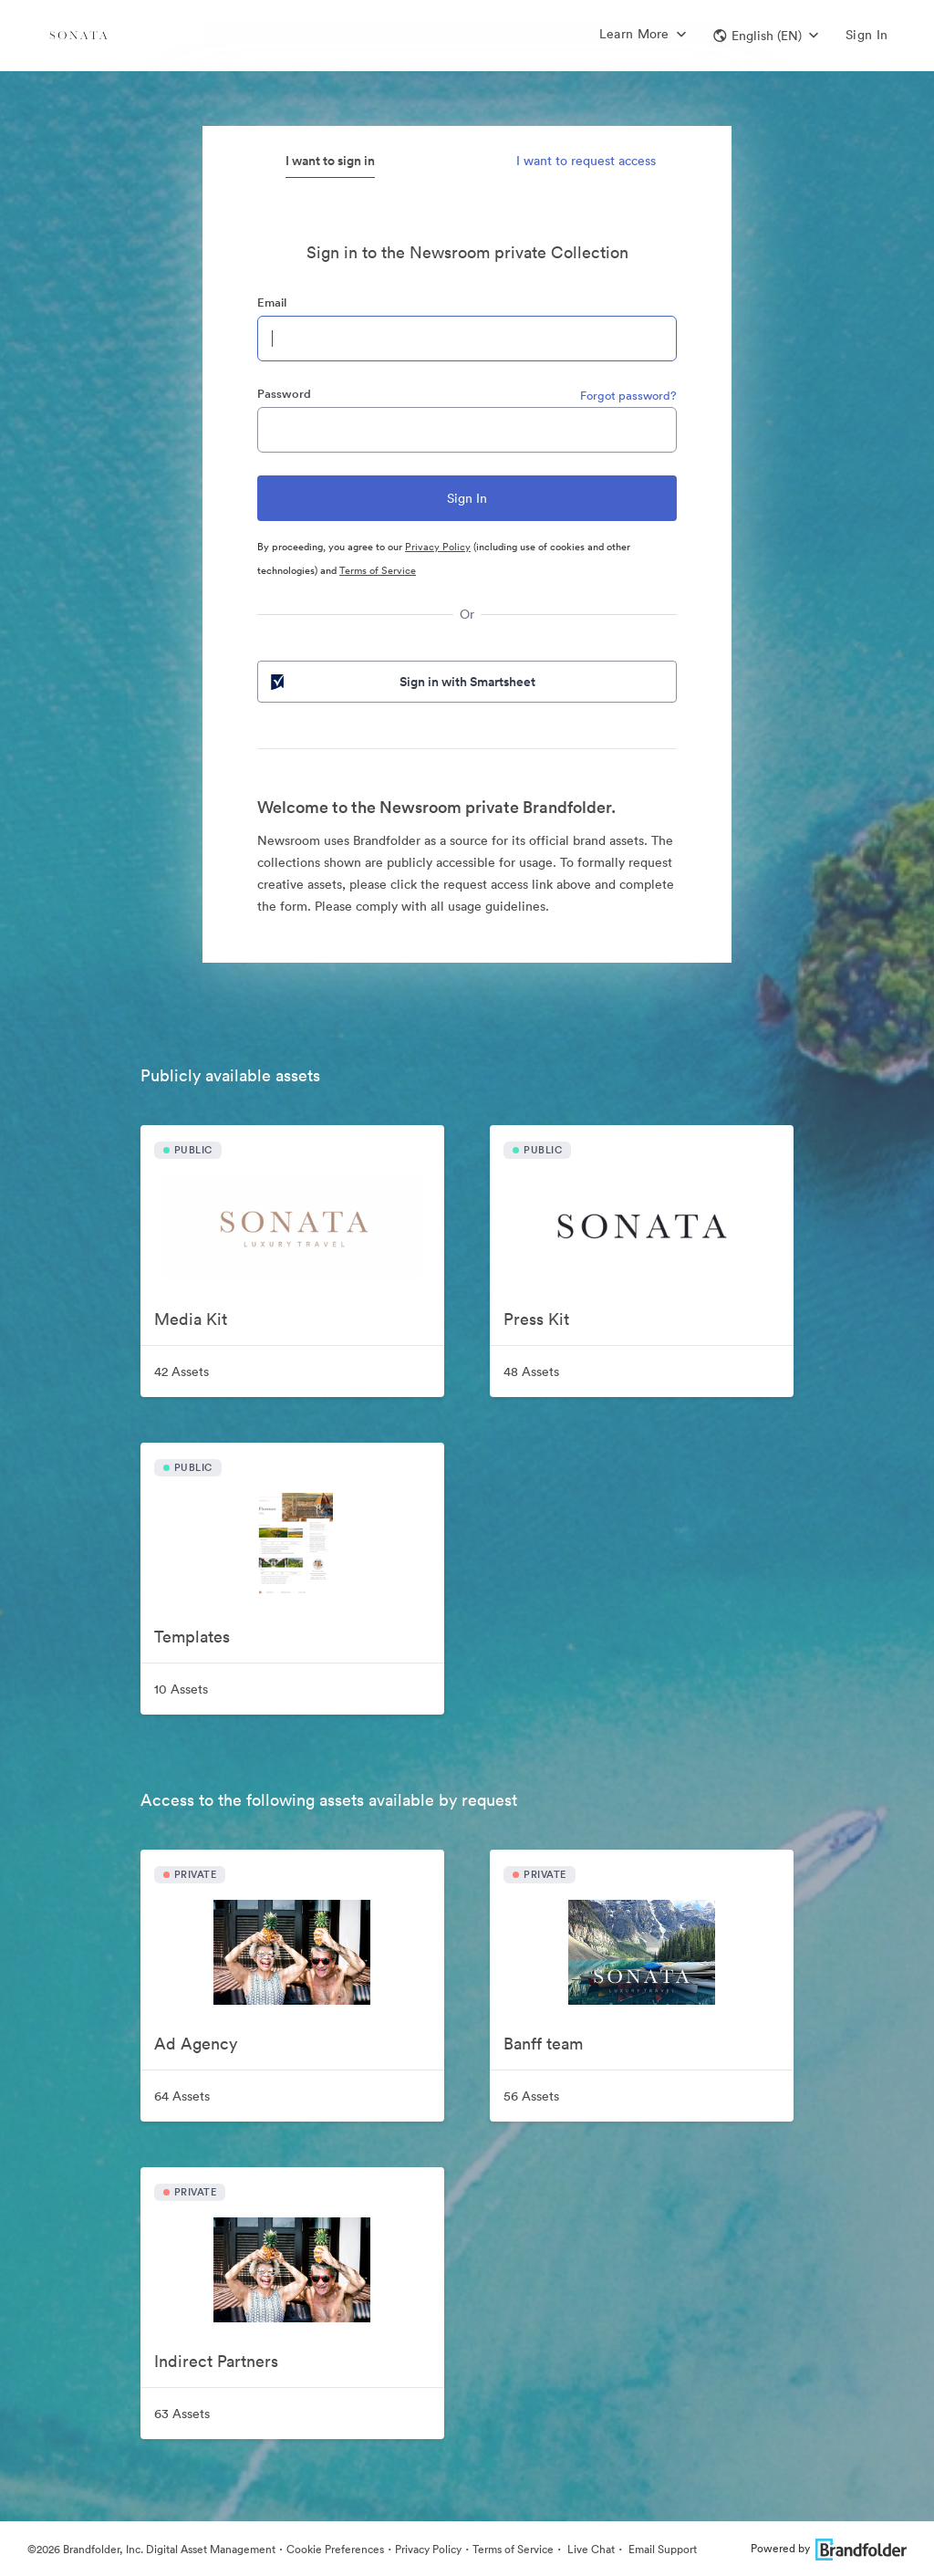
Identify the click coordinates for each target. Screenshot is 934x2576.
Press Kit (536, 1319)
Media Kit (190, 1319)
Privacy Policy (438, 546)
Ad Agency (195, 2043)
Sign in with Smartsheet (401, 682)
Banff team (543, 2043)
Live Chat (590, 2549)
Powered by (829, 2548)
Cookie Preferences (335, 2549)
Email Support (661, 2549)
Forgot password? (628, 395)
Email (271, 302)
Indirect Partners (216, 2361)
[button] (766, 35)
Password (284, 394)
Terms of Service (377, 570)
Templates (192, 1636)
